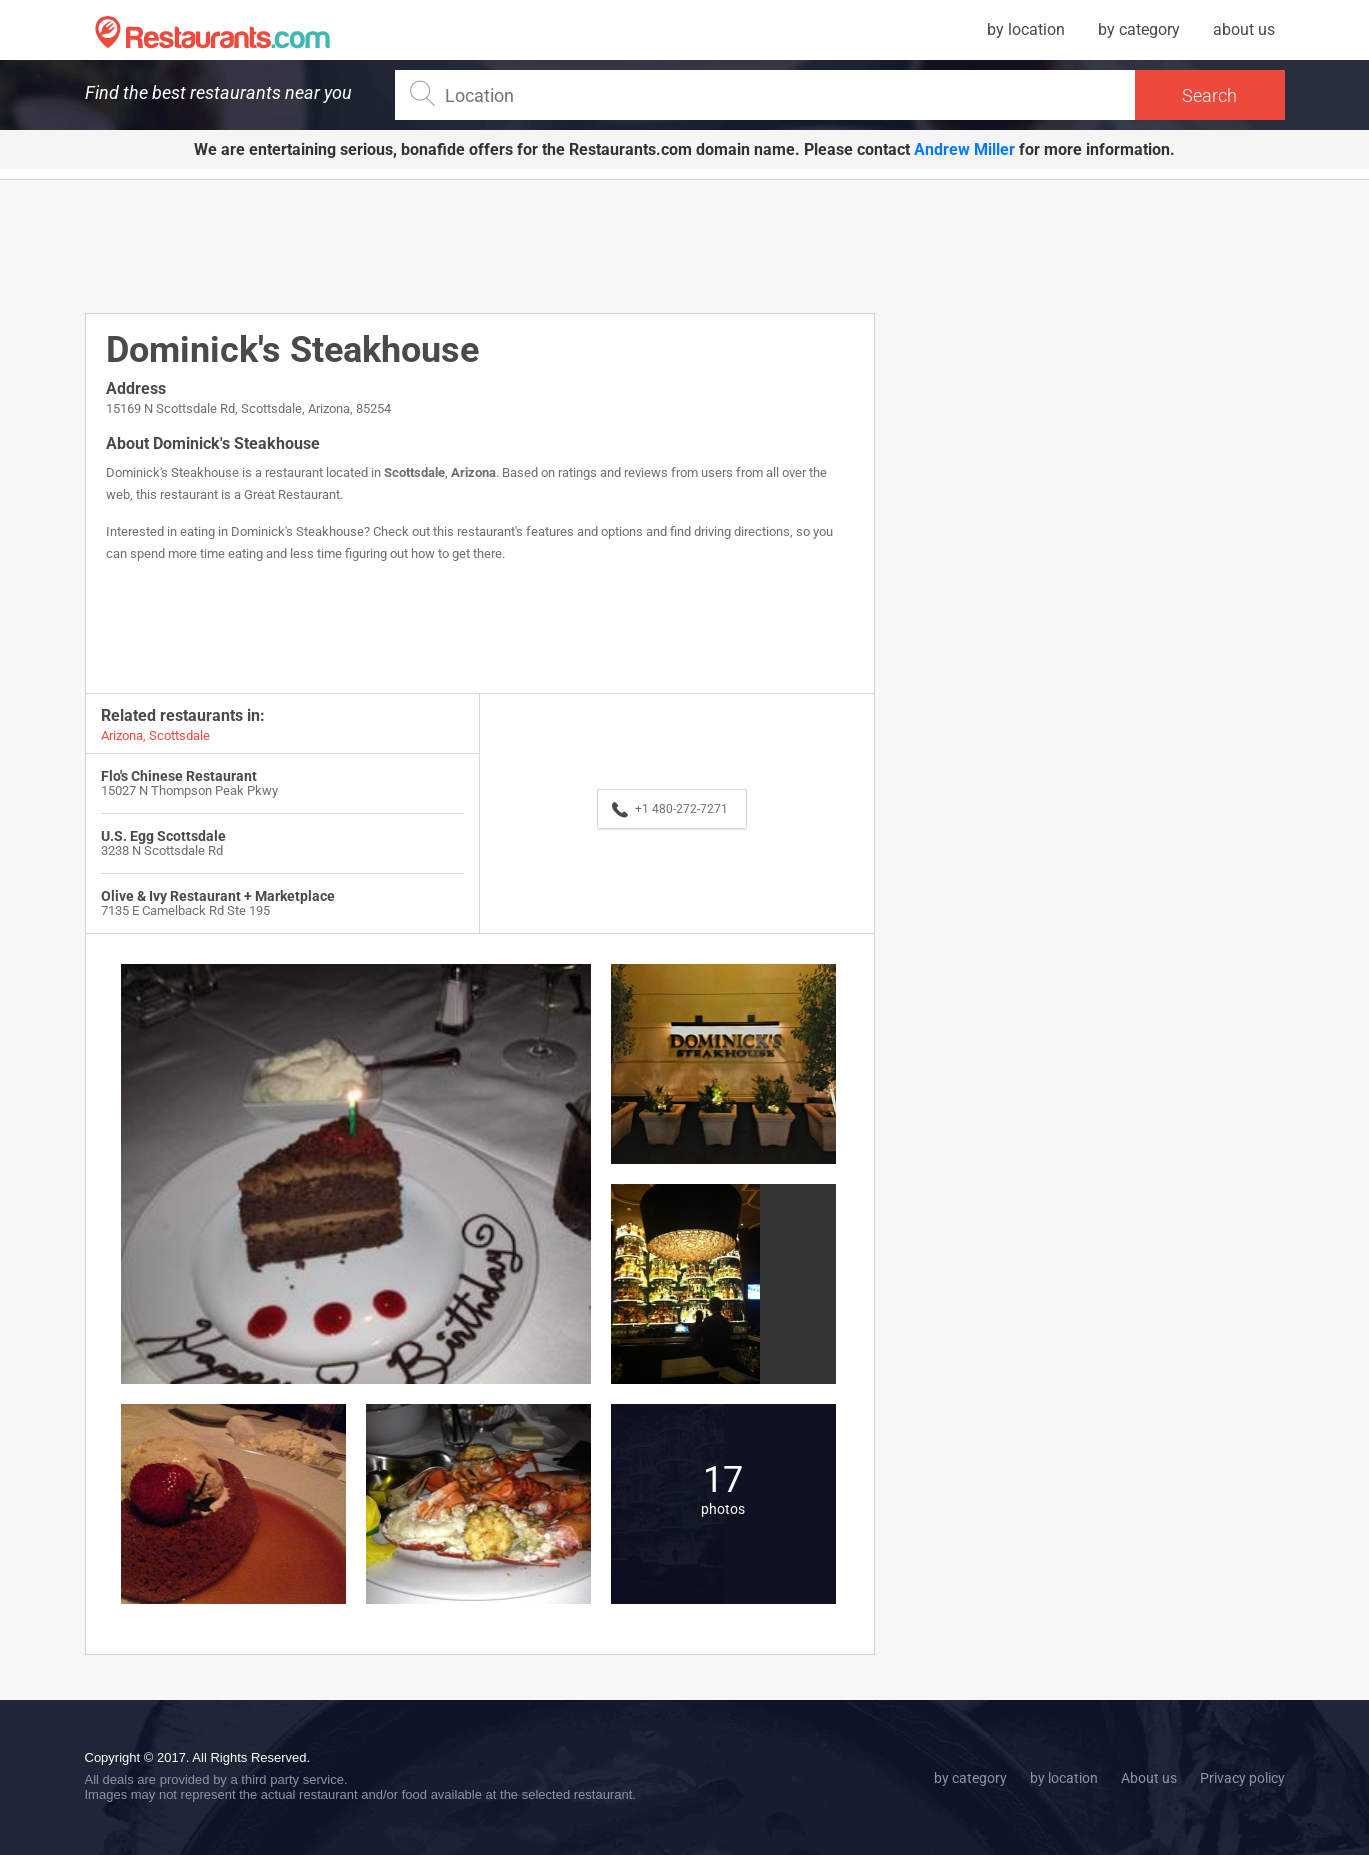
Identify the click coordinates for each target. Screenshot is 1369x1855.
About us (1149, 1778)
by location (1026, 29)
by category (1139, 29)
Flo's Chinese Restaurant (179, 776)
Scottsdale (414, 472)
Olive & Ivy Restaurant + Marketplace (218, 896)
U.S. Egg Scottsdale (163, 836)
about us (1244, 29)
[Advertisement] (480, 245)
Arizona (473, 472)
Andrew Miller (964, 149)
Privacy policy (1242, 1778)
